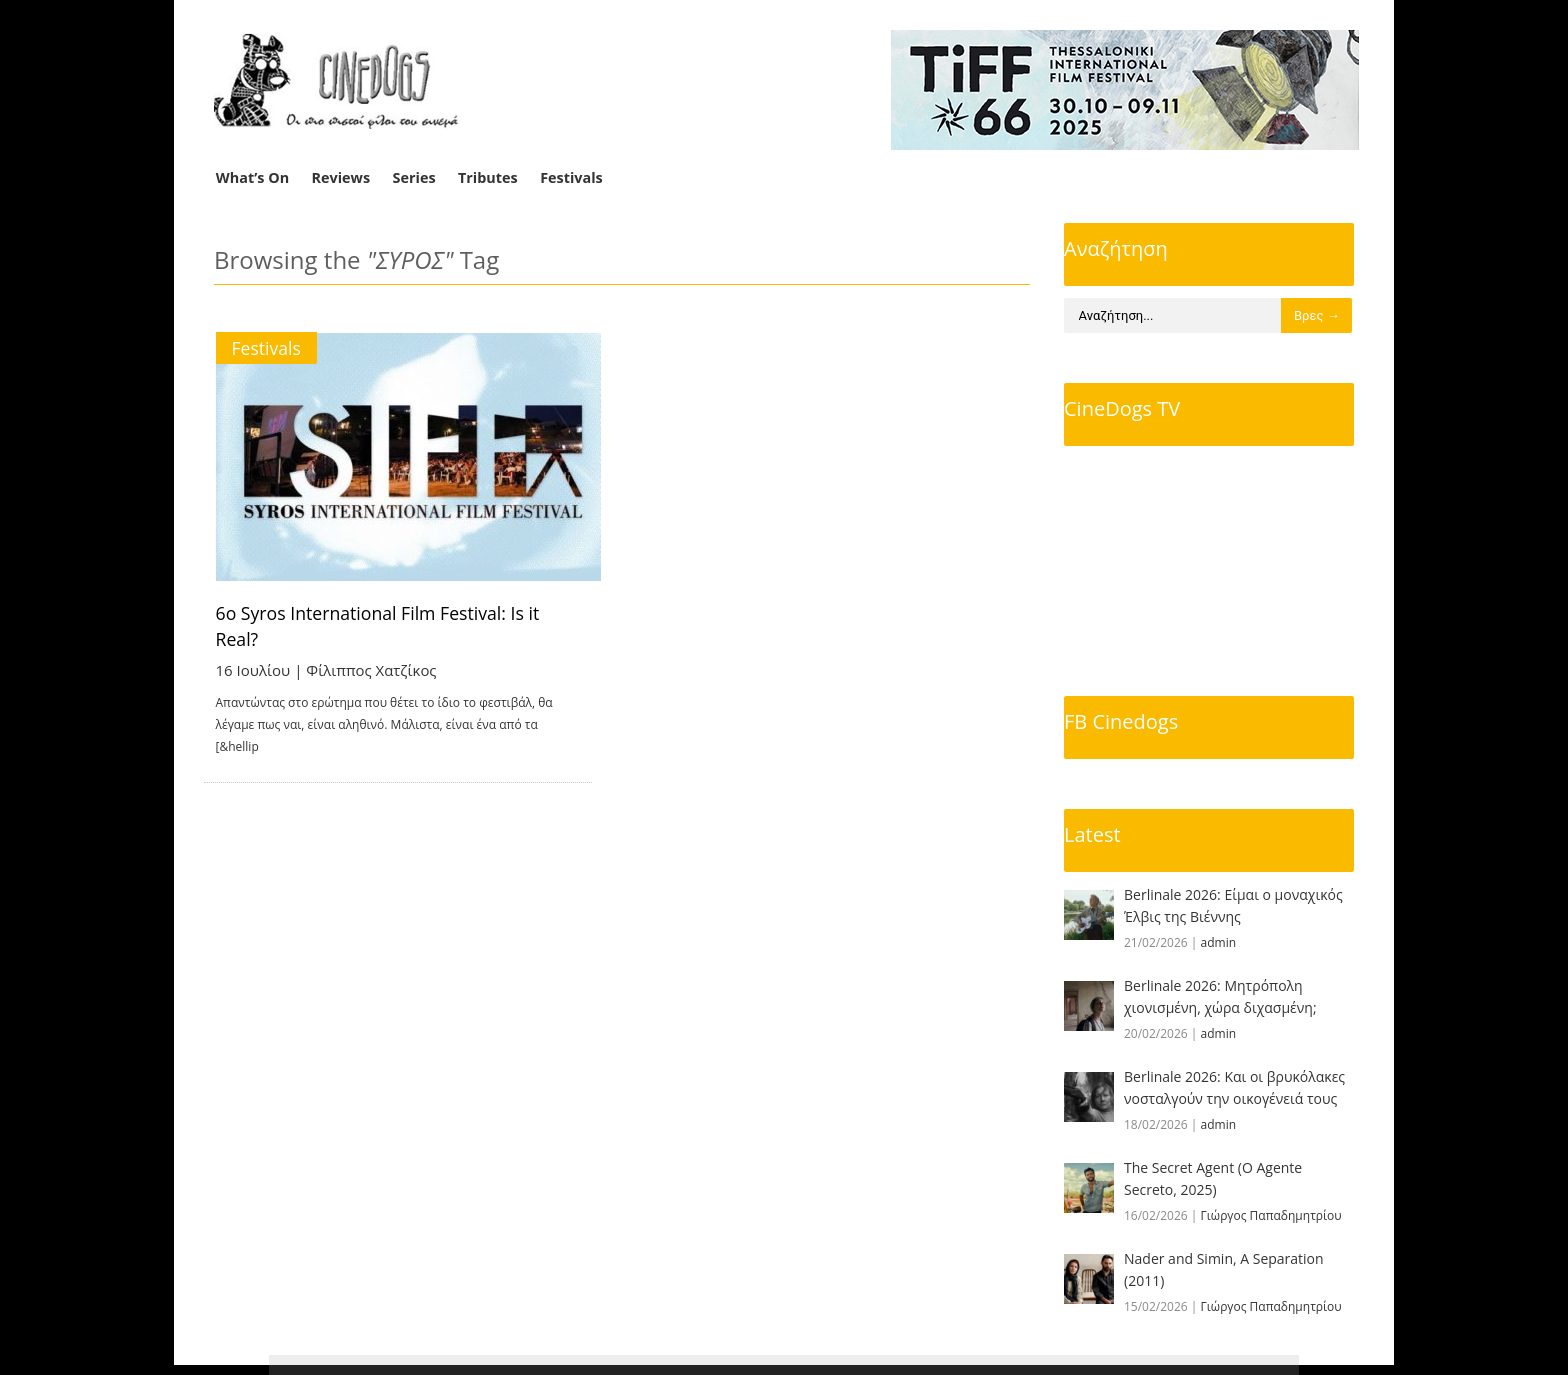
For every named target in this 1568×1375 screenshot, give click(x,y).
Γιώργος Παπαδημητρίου (1271, 1215)
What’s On (252, 177)
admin (1219, 942)
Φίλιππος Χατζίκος (372, 644)
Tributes (488, 177)
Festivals (571, 177)
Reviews (341, 177)
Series (414, 177)
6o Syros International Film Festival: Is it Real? (405, 613)
